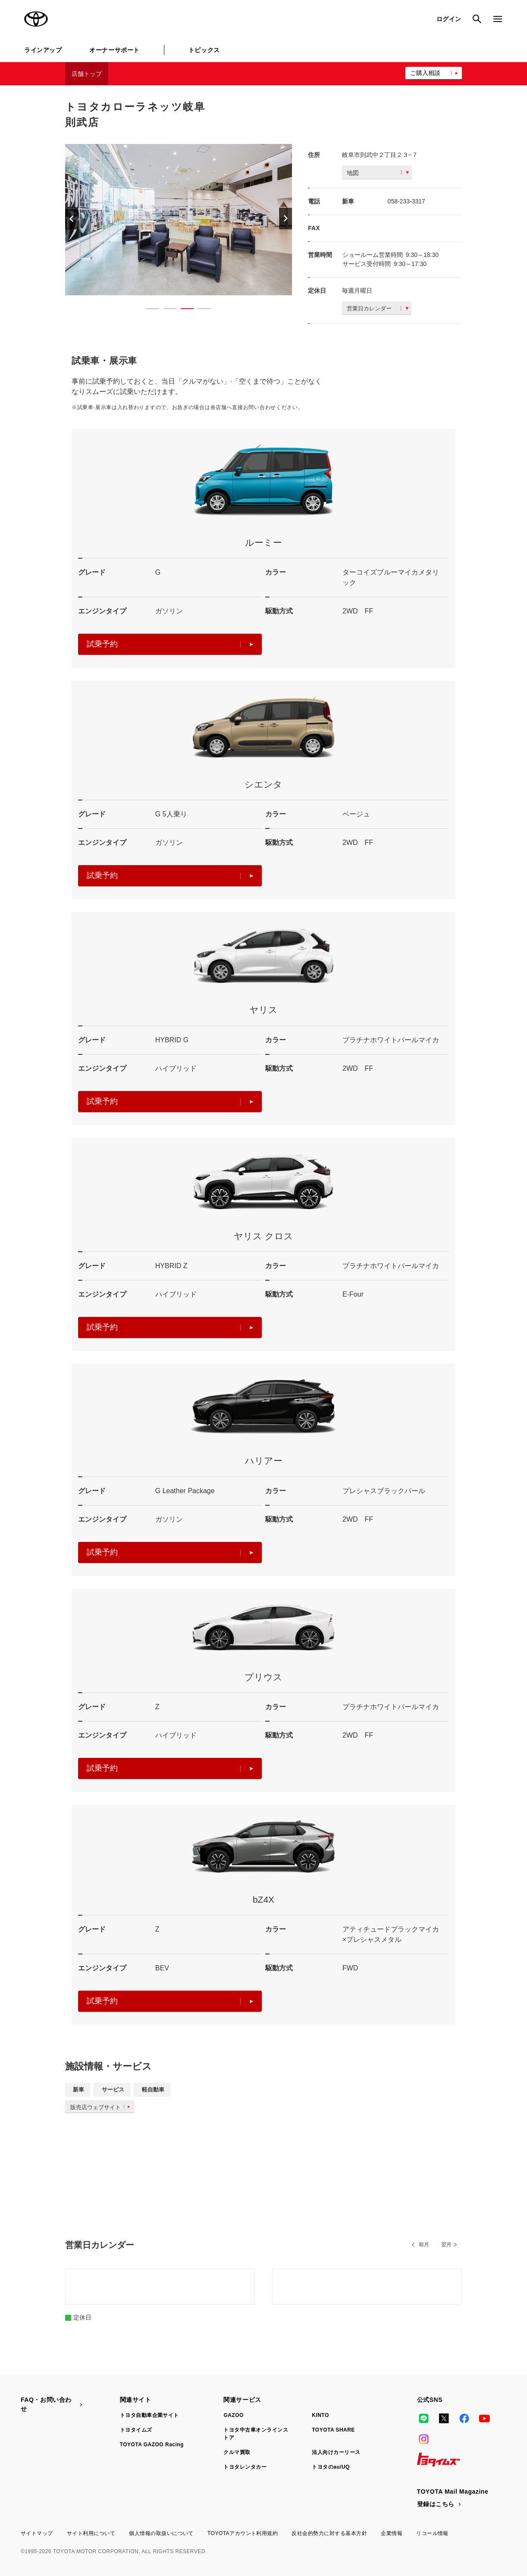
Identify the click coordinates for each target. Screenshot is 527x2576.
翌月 (446, 2244)
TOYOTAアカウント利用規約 (242, 2533)
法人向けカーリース (336, 2452)
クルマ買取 (236, 2452)
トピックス (204, 50)
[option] (178, 219)
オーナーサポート (114, 50)
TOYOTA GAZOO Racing (152, 2445)
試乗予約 (170, 644)
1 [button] (148, 310)
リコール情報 (432, 2533)
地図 (378, 172)
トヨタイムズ (136, 2430)
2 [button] (165, 310)
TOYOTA (36, 18)
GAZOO (233, 2415)
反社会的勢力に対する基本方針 (329, 2533)
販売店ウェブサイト (102, 2107)
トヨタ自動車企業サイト (149, 2415)
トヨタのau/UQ (331, 2467)
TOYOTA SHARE (333, 2430)
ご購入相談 (425, 72)
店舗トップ (87, 73)
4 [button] (200, 310)
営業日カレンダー (377, 308)
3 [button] (183, 310)
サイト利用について (91, 2533)
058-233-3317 (406, 201)
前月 (424, 2244)
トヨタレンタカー (245, 2467)
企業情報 (391, 2533)
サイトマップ (37, 2533)
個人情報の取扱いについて (161, 2533)
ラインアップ (43, 50)
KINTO (320, 2415)
